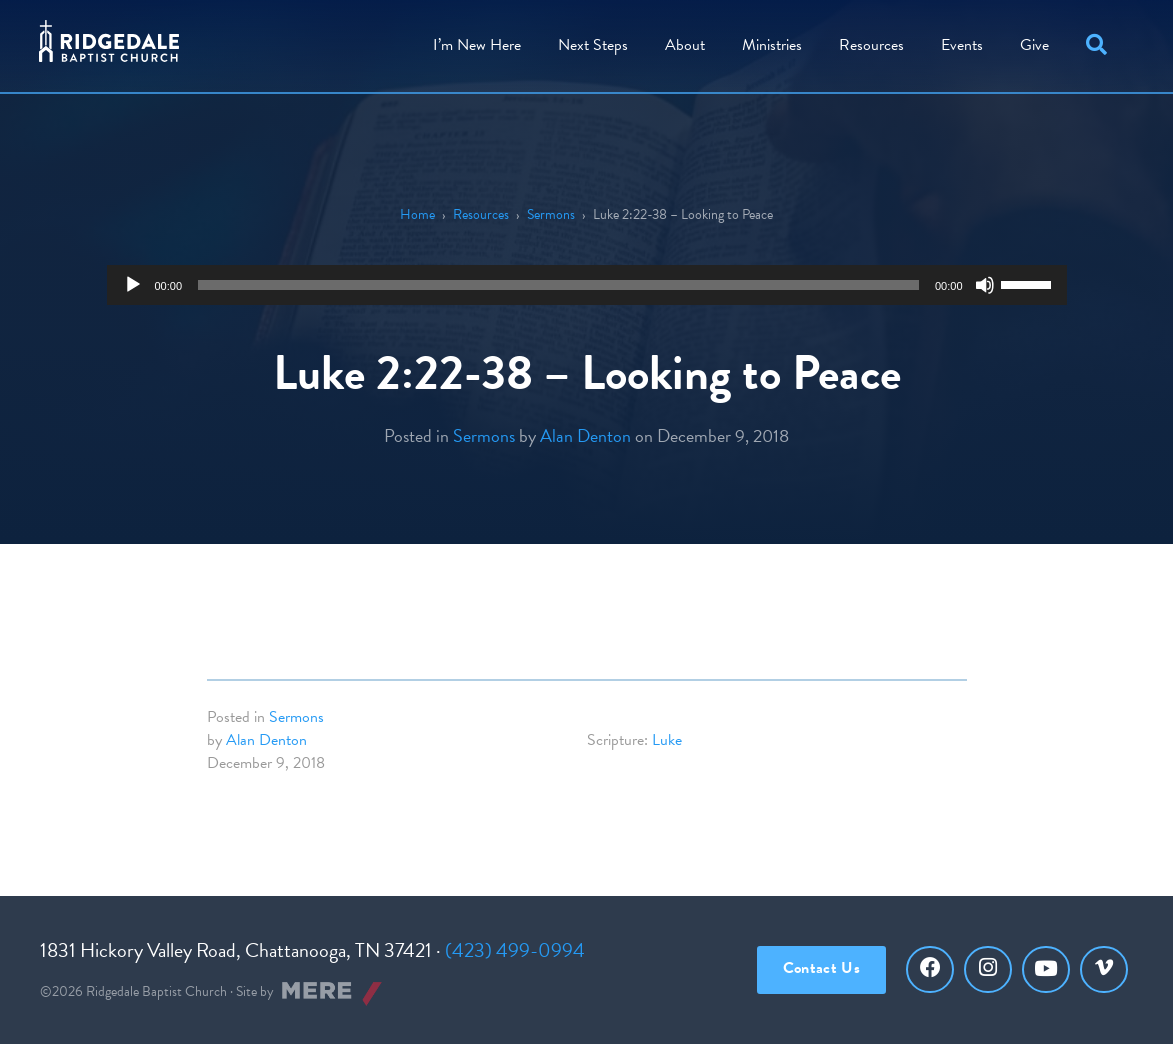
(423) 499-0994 (515, 950)
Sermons (551, 214)
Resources (871, 45)
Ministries (772, 45)
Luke (667, 740)
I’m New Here (477, 45)
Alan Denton (585, 435)
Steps (593, 45)
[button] (1100, 45)
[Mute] (985, 285)
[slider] (558, 285)
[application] (587, 285)
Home (417, 214)
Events (962, 45)
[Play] (133, 285)
